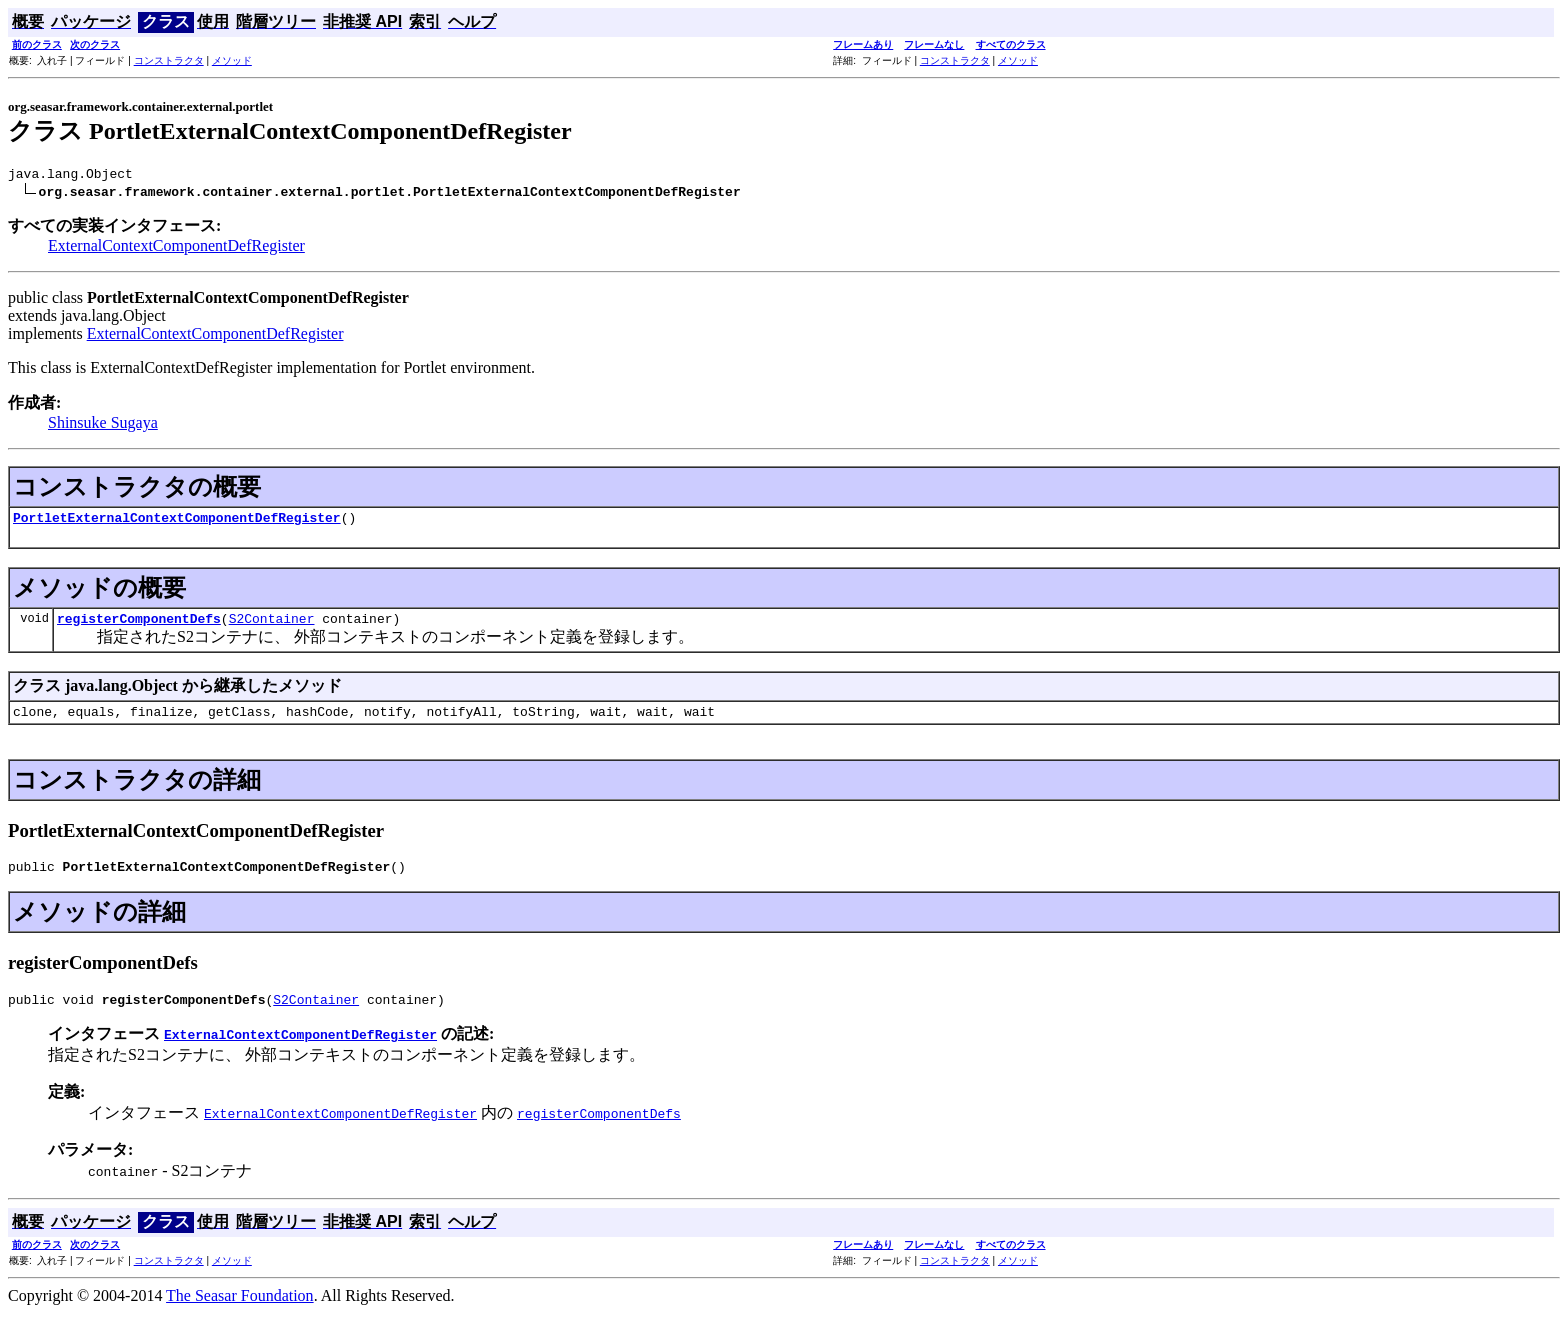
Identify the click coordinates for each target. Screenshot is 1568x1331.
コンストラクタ (169, 60)
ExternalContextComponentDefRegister (176, 248)
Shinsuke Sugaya (103, 425)
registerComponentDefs (139, 627)
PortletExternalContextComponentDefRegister (177, 523)
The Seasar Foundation (240, 1313)
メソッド (232, 60)
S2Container (272, 627)
